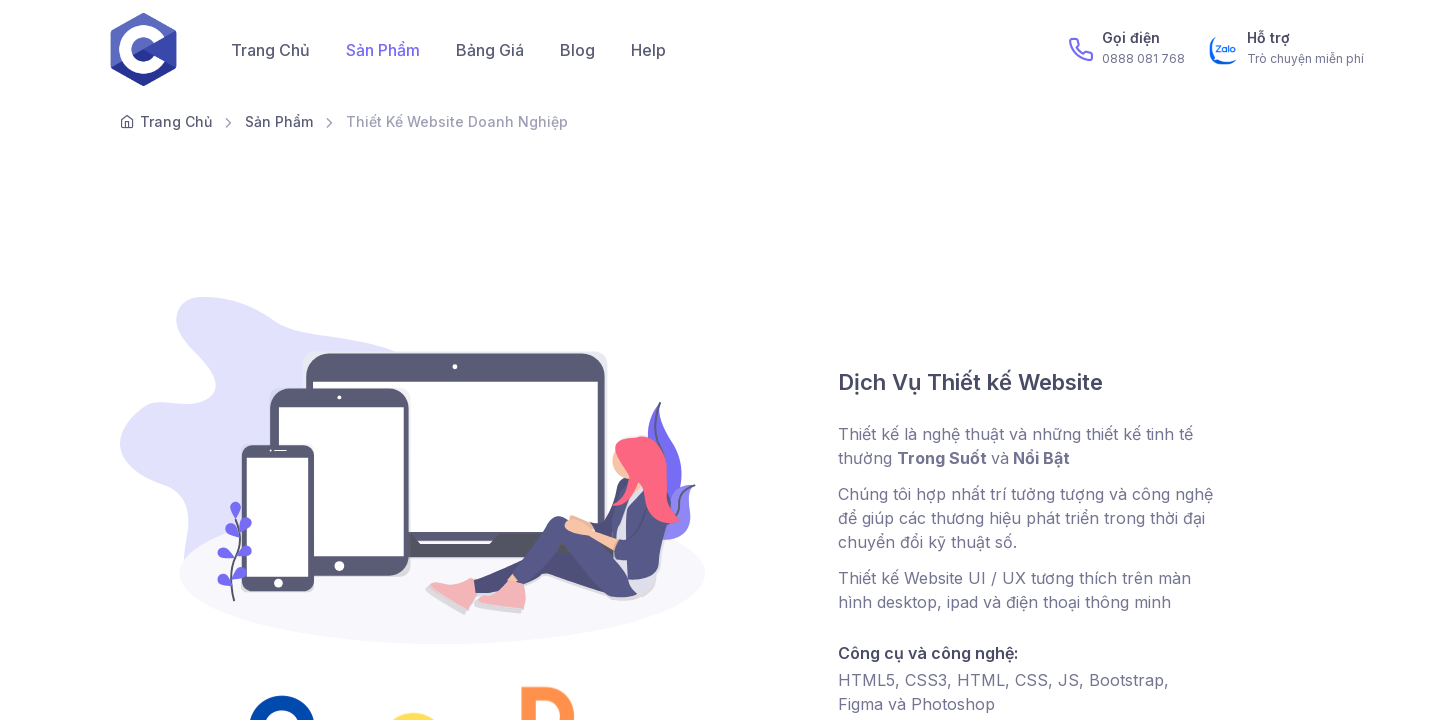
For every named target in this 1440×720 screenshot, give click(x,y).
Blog (577, 50)
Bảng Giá (490, 50)
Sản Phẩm (383, 50)
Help (648, 50)
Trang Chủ (270, 50)
